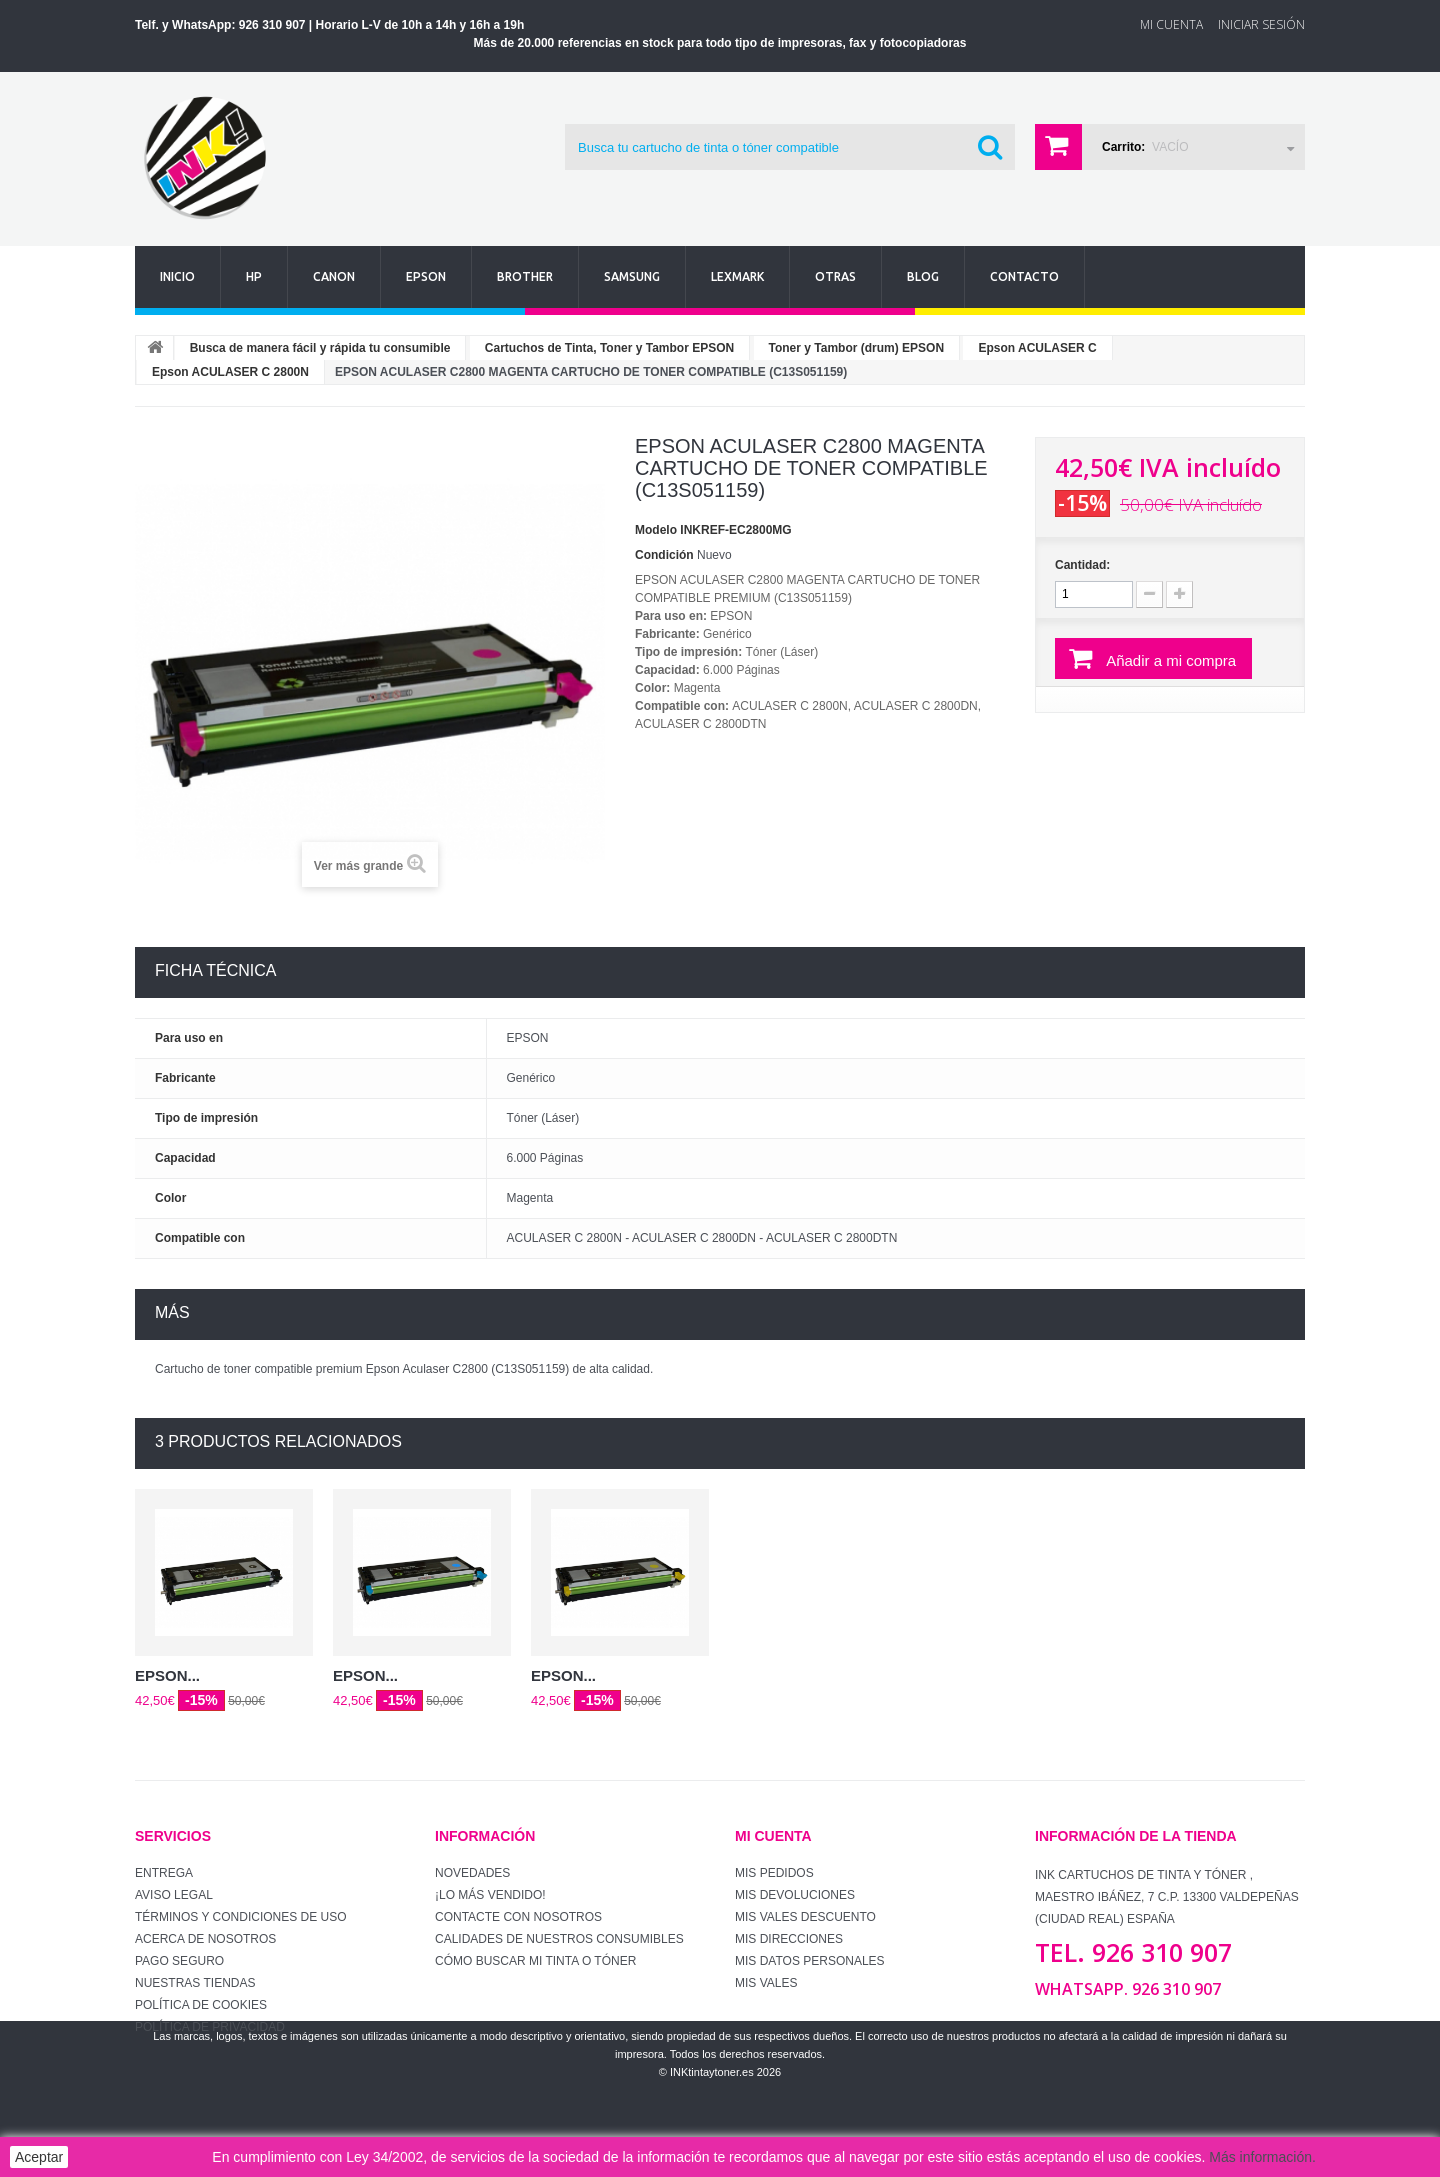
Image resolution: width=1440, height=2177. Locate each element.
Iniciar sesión (1261, 24)
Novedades (472, 1873)
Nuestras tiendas (195, 1983)
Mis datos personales (810, 1961)
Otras (835, 276)
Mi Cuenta (1171, 24)
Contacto (1024, 276)
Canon (334, 276)
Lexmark (737, 276)
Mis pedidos (774, 1873)
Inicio (177, 276)
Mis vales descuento (805, 1917)
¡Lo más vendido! (490, 1895)
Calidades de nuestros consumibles (559, 1939)
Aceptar (39, 2157)
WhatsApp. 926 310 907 (1128, 1989)
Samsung (632, 276)
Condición (664, 555)
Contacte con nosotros (518, 1917)
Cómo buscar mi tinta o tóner (535, 1961)
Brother (525, 276)
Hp (254, 276)
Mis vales (766, 1983)
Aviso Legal (174, 1895)
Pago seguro (179, 1961)
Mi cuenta (773, 1836)
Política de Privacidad (210, 2027)
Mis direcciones (789, 1939)
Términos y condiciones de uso (241, 1917)
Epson (426, 276)
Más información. (1262, 2157)
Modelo (656, 530)
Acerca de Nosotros (205, 1939)
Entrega (164, 1873)
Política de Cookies (201, 2005)
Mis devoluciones (795, 1895)
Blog (923, 276)
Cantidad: (1082, 565)
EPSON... (167, 1675)
